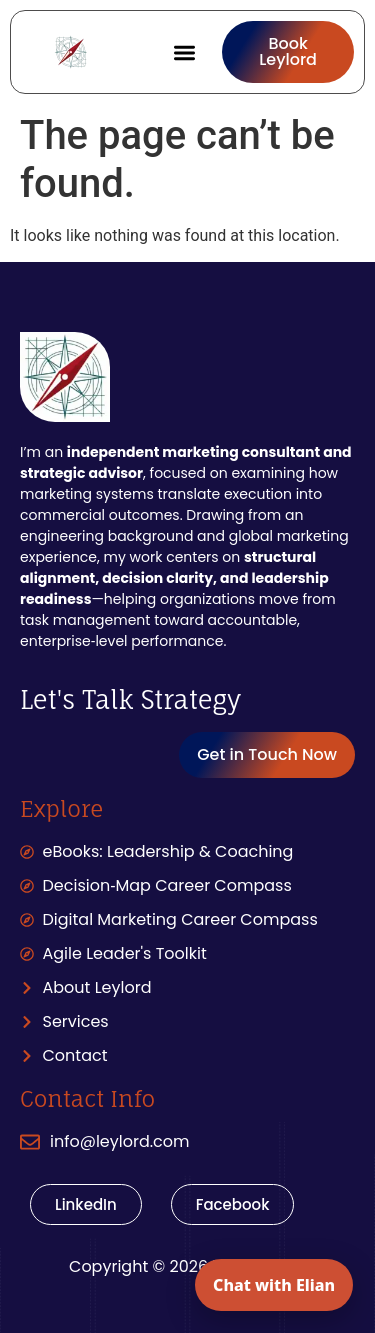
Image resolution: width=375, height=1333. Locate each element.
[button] (185, 52)
